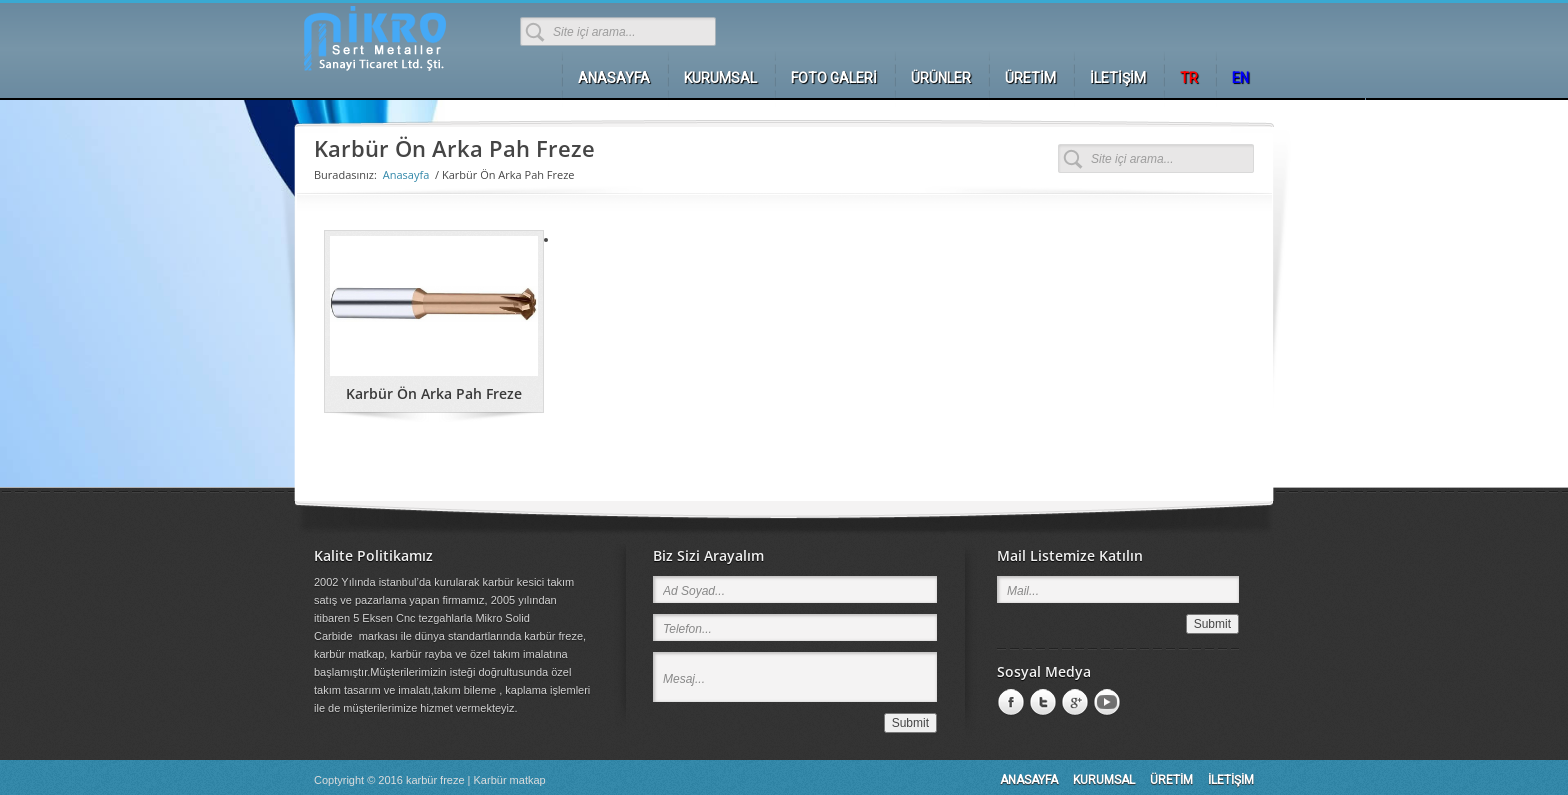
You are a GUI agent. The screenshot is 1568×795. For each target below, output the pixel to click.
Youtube (1105, 703)
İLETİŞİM (1231, 780)
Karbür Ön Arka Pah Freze (434, 393)
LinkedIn (1041, 703)
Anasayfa (406, 174)
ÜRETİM (1171, 780)
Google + (1073, 703)
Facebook (1009, 703)
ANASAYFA (1029, 780)
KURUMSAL (1104, 780)
